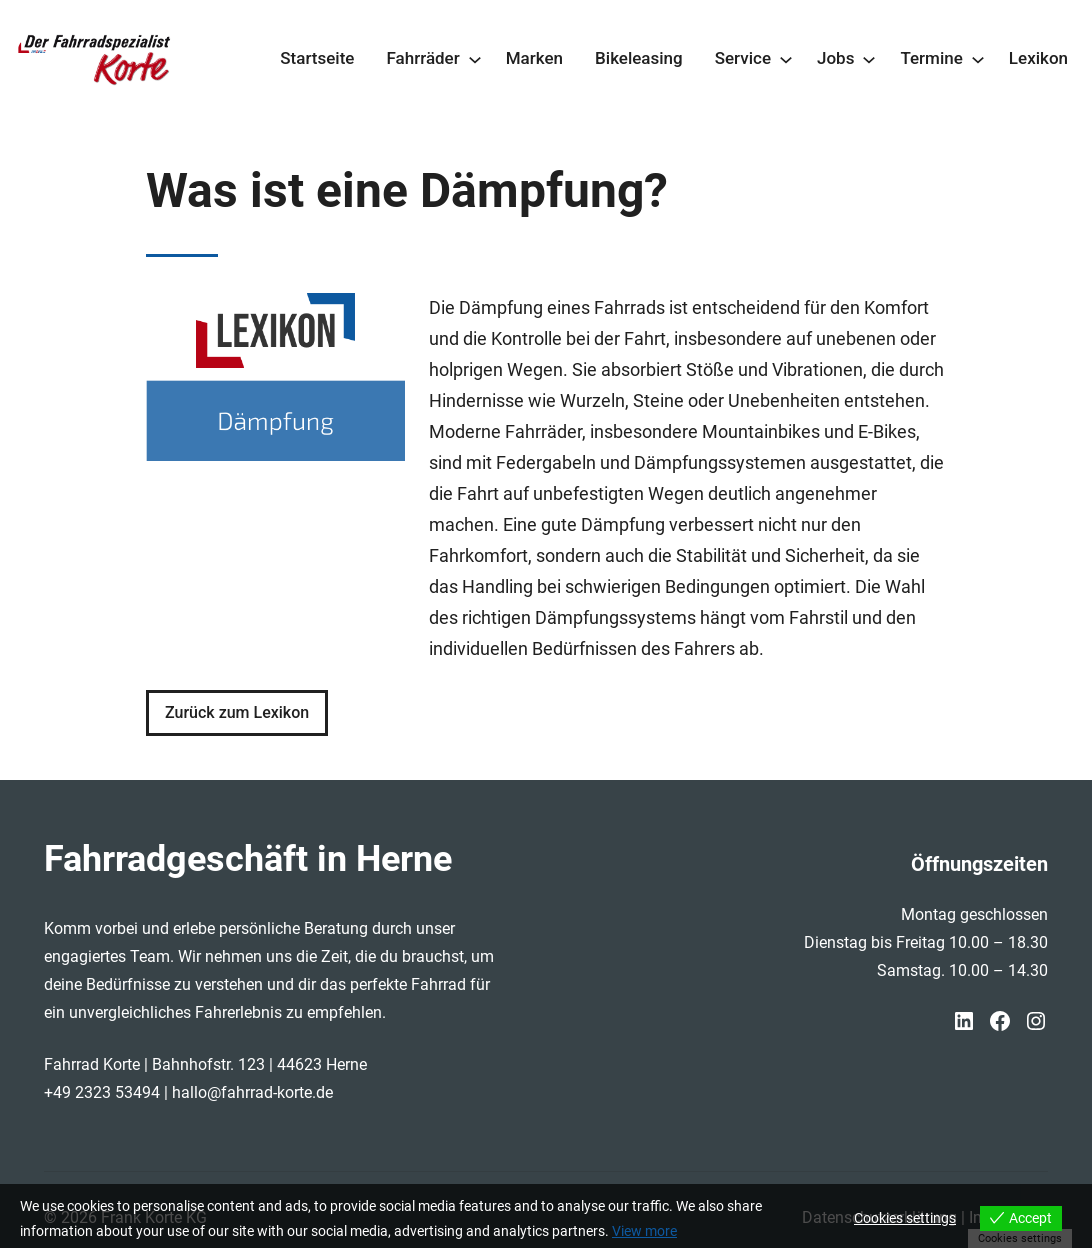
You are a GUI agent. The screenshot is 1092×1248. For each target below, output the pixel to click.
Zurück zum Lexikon (237, 712)
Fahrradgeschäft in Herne (248, 859)
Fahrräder (422, 58)
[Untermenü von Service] (786, 59)
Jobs (835, 58)
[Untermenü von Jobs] (869, 59)
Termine (931, 58)
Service (743, 58)
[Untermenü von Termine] (978, 59)
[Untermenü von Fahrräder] (475, 59)
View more (644, 1231)
